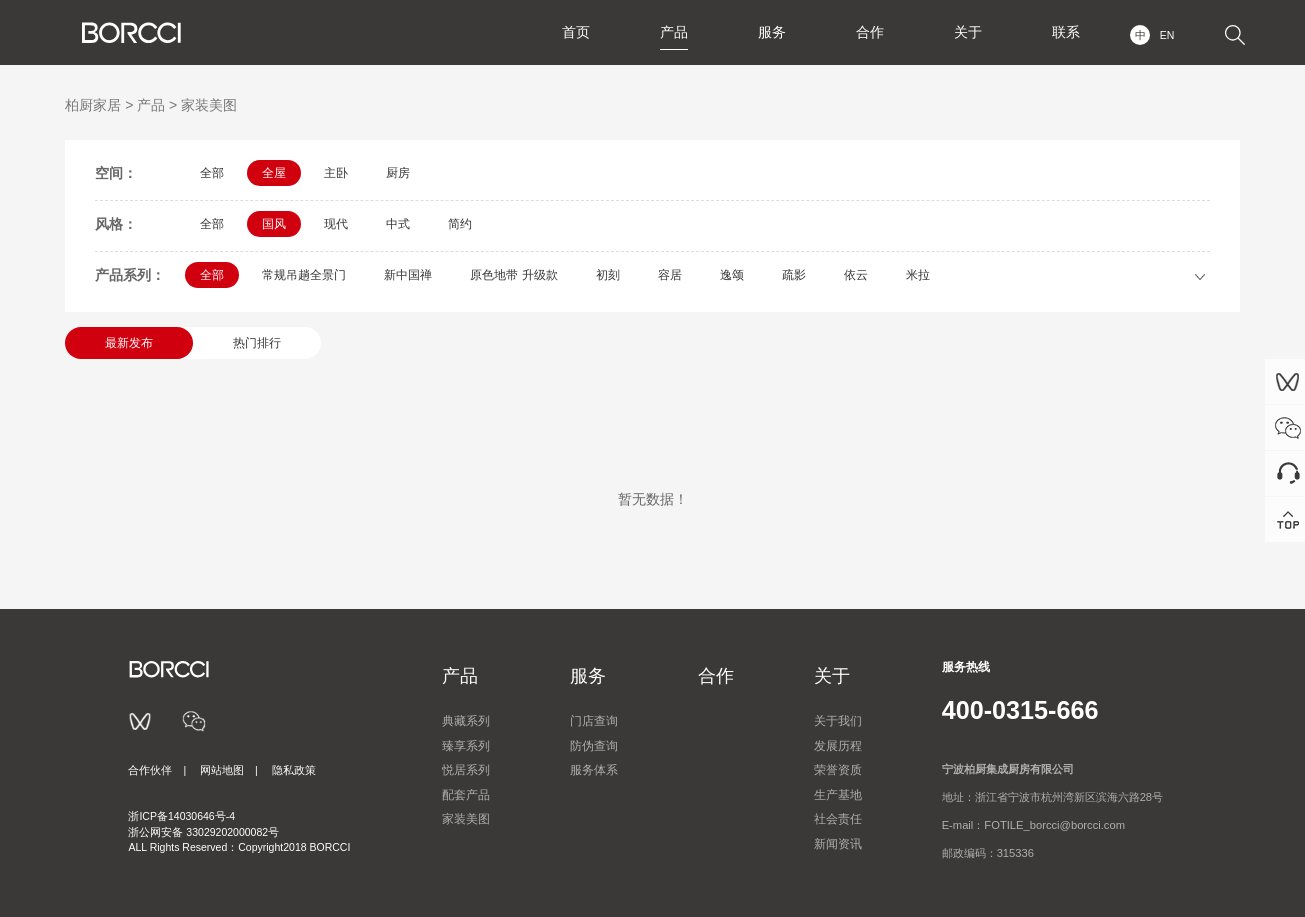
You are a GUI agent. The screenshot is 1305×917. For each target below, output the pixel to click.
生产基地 (838, 795)
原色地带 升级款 (513, 275)
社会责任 (838, 819)
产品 (674, 32)
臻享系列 (466, 746)
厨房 (398, 173)
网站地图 (222, 770)
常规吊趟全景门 (304, 275)
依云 (856, 275)
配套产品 (466, 795)
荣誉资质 (838, 770)
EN (1167, 35)
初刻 (608, 275)
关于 (968, 32)
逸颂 (732, 275)
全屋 (274, 173)
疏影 (794, 275)
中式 (398, 224)
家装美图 (209, 105)
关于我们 (838, 721)
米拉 (918, 275)
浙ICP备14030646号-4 (181, 816)
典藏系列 (466, 721)
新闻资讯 (838, 844)
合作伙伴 (150, 770)
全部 (212, 173)
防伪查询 (594, 746)
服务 (772, 32)
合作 (870, 32)
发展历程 (838, 746)
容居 (670, 275)
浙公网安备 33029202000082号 (203, 832)
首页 (576, 32)
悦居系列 (466, 770)
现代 (336, 224)
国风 (274, 224)
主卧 (336, 173)
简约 (460, 224)
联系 (1066, 32)
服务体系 (594, 770)
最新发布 (129, 343)
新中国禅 (408, 275)
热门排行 (257, 343)
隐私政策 (294, 770)
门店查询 (594, 721)
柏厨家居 (93, 105)
